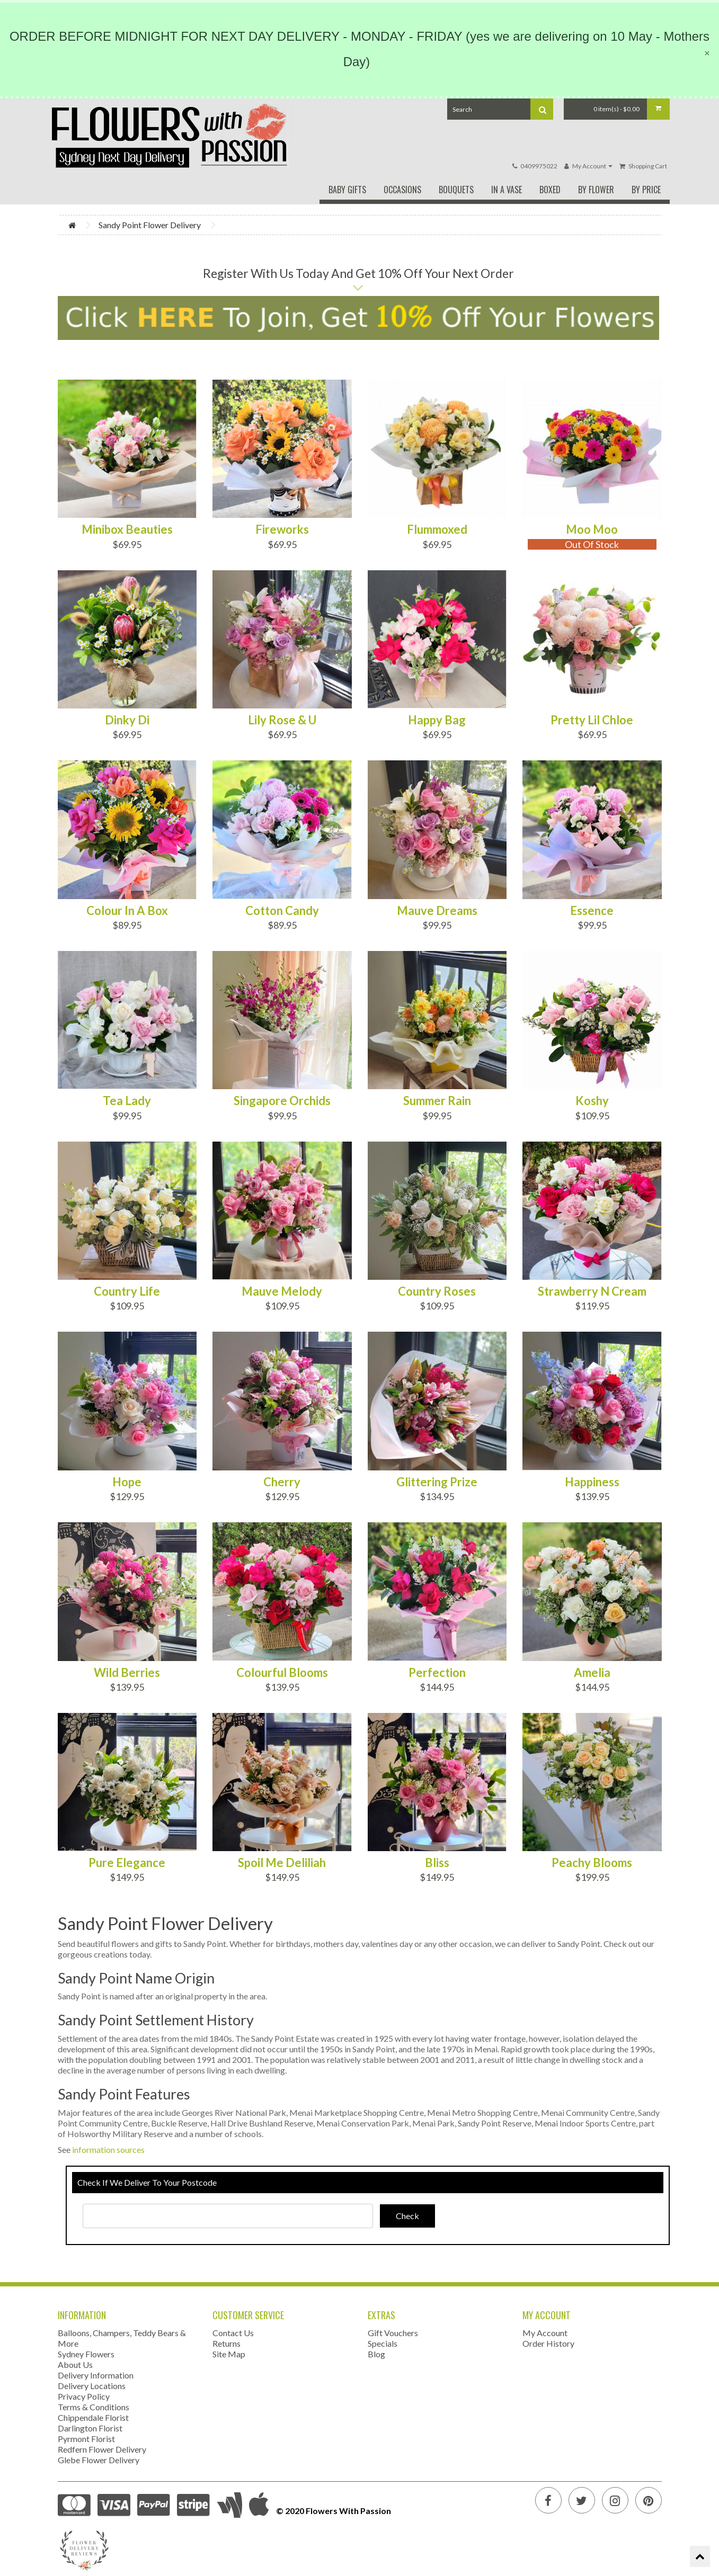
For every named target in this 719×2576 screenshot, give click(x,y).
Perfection (437, 1672)
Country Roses (437, 1291)
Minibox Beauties (127, 529)
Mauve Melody (282, 1291)
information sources (108, 2149)
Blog (376, 2354)
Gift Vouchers (393, 2333)
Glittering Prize (436, 1482)
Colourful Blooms (282, 1672)
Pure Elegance (126, 1862)
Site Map (228, 2354)
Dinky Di (127, 720)
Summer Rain (437, 1100)
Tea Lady (127, 1100)
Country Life (127, 1291)
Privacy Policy (84, 2396)
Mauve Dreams (437, 910)
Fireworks (282, 529)
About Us (75, 2364)
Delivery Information (96, 2375)
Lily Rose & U (282, 720)
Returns (226, 2343)
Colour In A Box (127, 910)
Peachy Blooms (592, 1862)
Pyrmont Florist (86, 2439)
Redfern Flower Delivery (102, 2449)
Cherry (281, 1482)
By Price (646, 189)
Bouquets (456, 189)
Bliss (437, 1862)
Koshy (592, 1100)
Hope (126, 1482)
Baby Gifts (347, 189)
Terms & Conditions (93, 2407)
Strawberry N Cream (592, 1291)
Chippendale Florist (93, 2417)
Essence (592, 910)
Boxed (550, 189)
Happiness (592, 1482)
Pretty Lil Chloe (592, 720)
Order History (548, 2343)
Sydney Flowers (86, 2354)
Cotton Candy (282, 910)
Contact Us (233, 2333)
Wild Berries (127, 1672)
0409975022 (538, 166)
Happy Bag (437, 720)
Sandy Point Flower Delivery (150, 225)
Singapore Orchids (282, 1100)
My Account (544, 2333)
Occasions (402, 189)
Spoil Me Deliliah (282, 1862)
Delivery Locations (92, 2386)
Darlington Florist (90, 2428)
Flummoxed (437, 529)
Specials (382, 2343)
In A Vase (506, 189)
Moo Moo (592, 529)
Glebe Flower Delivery (98, 2460)
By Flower (596, 189)
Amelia (592, 1672)
